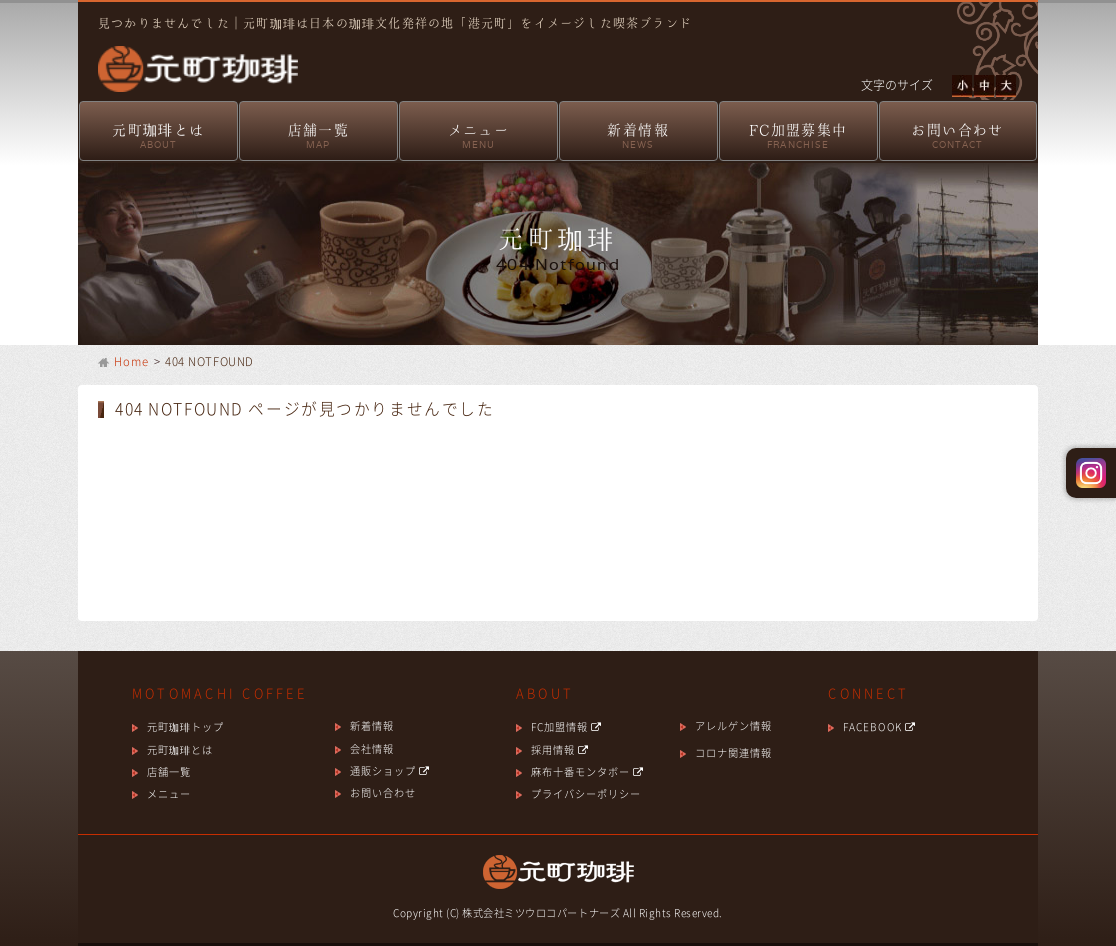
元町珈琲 (188, 55)
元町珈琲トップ (185, 726)
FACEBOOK (879, 726)
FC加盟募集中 (798, 137)
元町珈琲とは (158, 137)
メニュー (478, 137)
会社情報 (372, 748)
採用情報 (560, 749)
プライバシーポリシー (586, 793)
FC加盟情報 (566, 726)
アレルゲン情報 (733, 725)
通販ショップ (390, 770)
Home (132, 361)
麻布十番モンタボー (587, 771)
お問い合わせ (958, 137)
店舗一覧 (318, 137)
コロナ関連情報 (733, 752)
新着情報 (638, 137)
